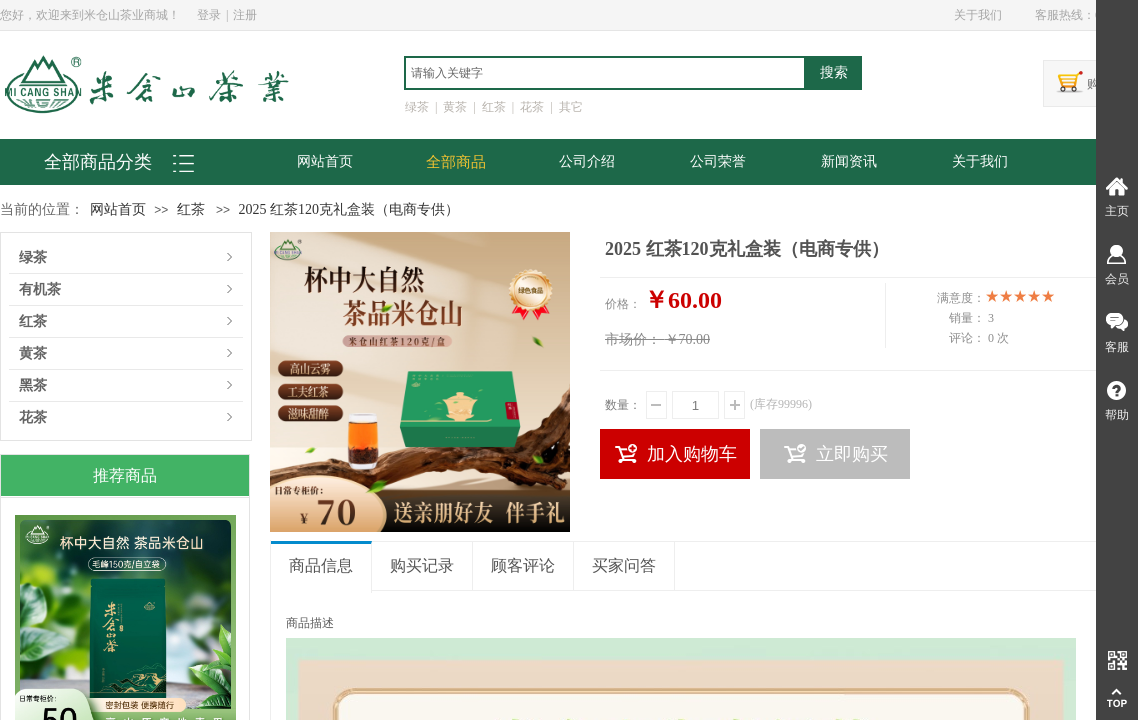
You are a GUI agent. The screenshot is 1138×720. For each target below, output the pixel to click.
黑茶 (33, 385)
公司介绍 (587, 161)
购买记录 (422, 565)
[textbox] (605, 73)
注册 (245, 15)
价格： (623, 304)
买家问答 (624, 565)
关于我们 (980, 161)
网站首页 (325, 161)
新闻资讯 (849, 161)
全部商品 (456, 162)
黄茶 (33, 353)
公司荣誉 (718, 161)
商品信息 (321, 565)
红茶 (191, 209)
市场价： (633, 339)
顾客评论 (523, 565)
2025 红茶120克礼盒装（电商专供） (348, 209)
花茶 (33, 417)
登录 (209, 15)
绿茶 (33, 257)
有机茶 (40, 289)
